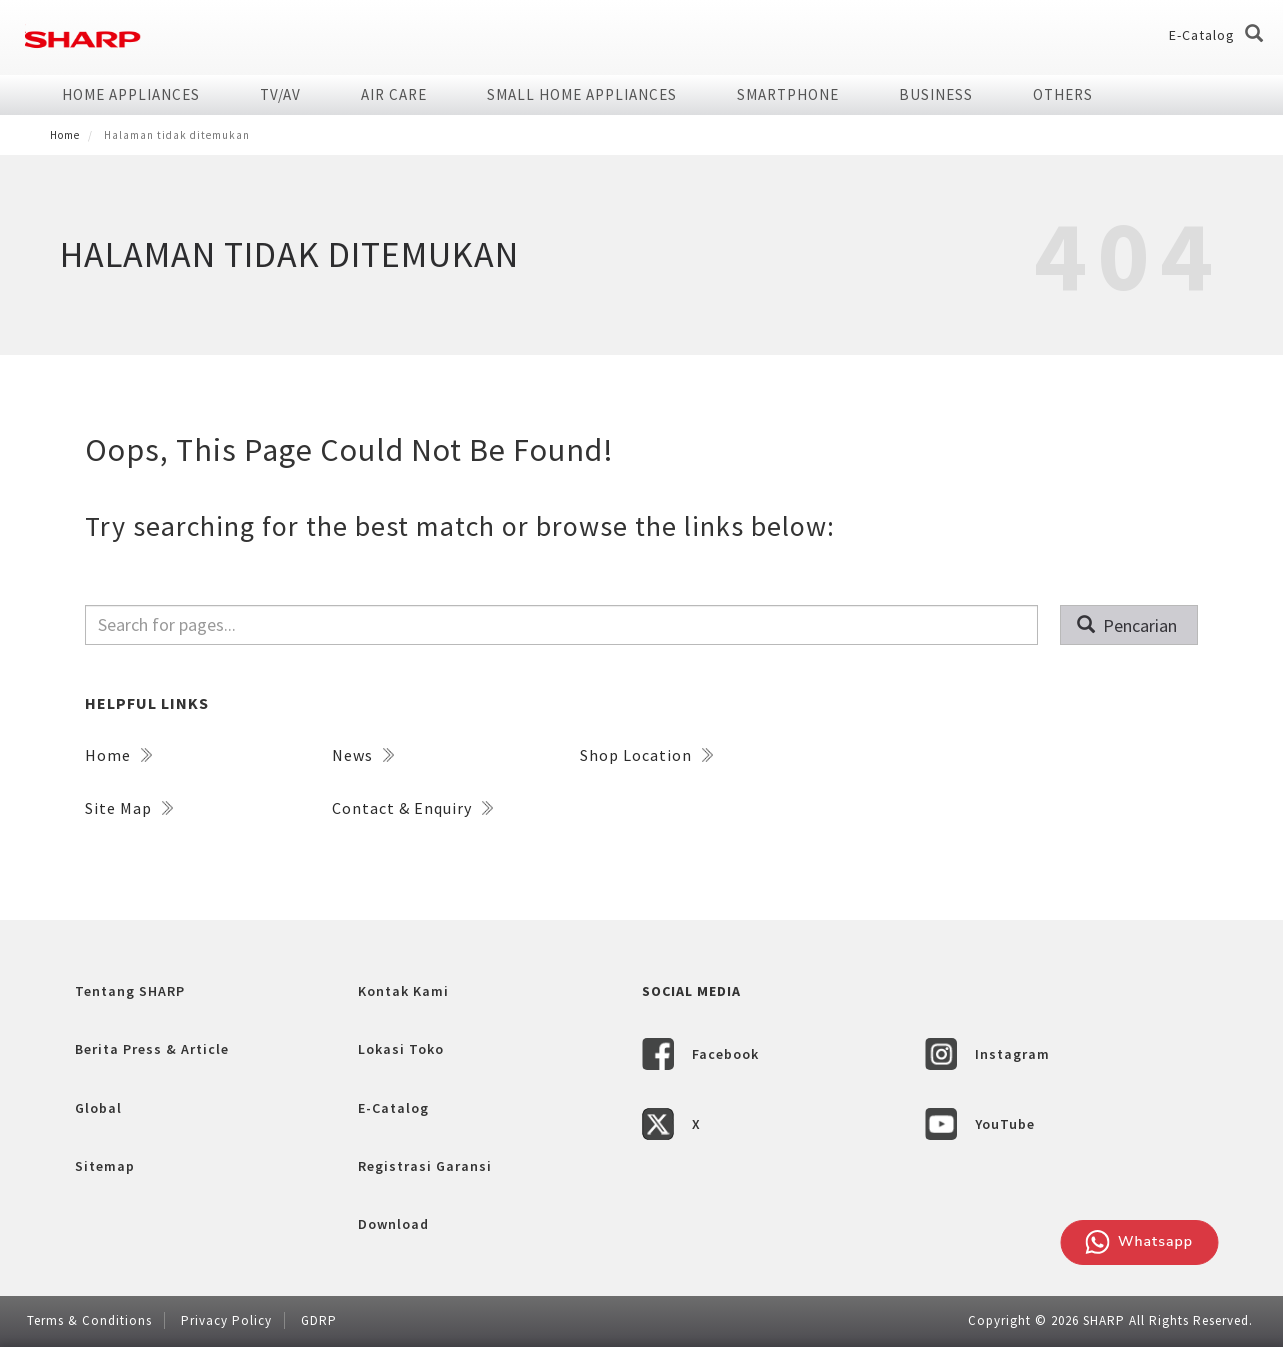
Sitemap (105, 1166)
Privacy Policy (226, 1320)
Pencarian (1127, 625)
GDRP (319, 1320)
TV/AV (280, 94)
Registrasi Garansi (425, 1166)
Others (1063, 94)
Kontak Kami (403, 991)
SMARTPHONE (788, 94)
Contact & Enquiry (412, 808)
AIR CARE (394, 94)
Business (936, 94)
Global (98, 1108)
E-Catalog (1202, 35)
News (363, 755)
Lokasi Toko (401, 1049)
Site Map (129, 808)
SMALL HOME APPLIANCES (582, 94)
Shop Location (646, 755)
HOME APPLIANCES (131, 94)
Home (65, 135)
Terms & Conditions (89, 1320)
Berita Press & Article (152, 1049)
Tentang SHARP (130, 991)
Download (393, 1224)
